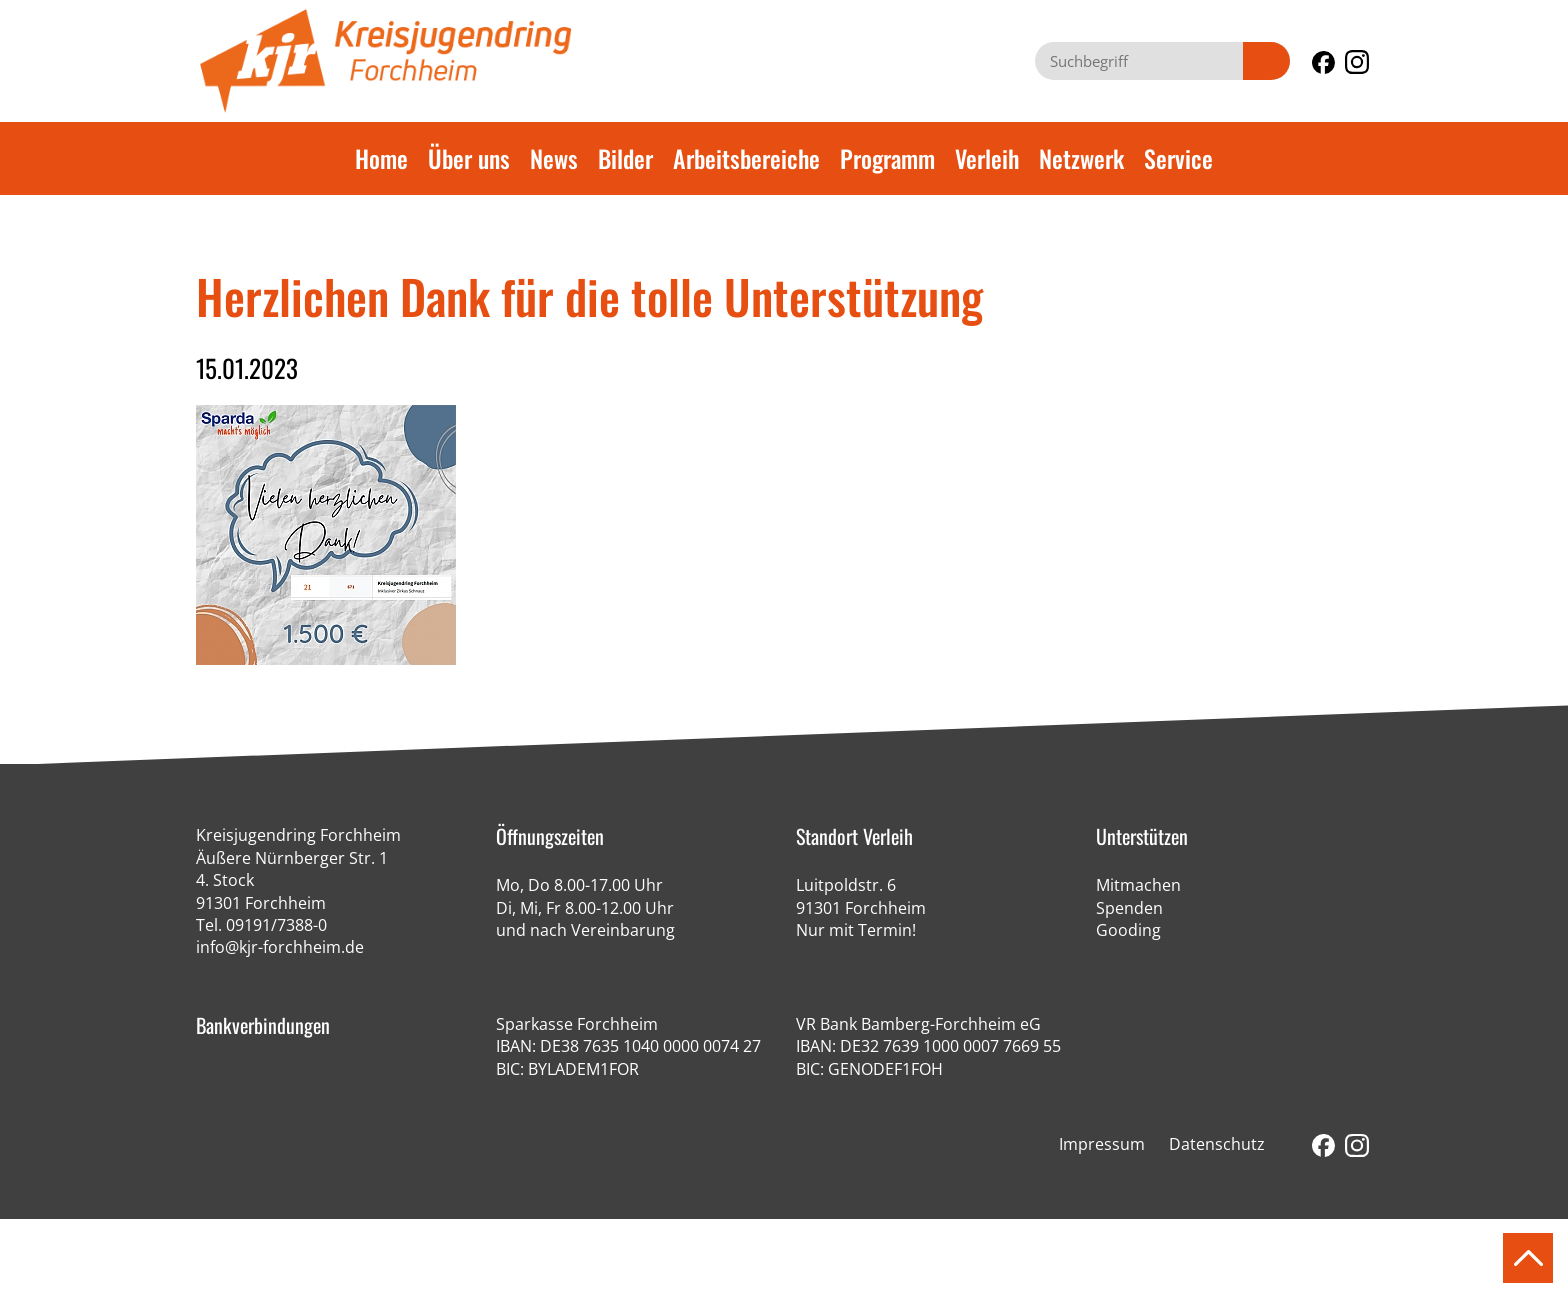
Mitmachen (1138, 885)
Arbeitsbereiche (746, 158)
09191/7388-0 (276, 925)
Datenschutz (1217, 1144)
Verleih (987, 158)
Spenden (1129, 908)
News (554, 158)
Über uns (469, 158)
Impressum (1102, 1144)
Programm (887, 158)
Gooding (1128, 930)
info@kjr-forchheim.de (280, 947)
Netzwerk (1081, 158)
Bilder (625, 158)
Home (381, 158)
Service (1178, 158)
